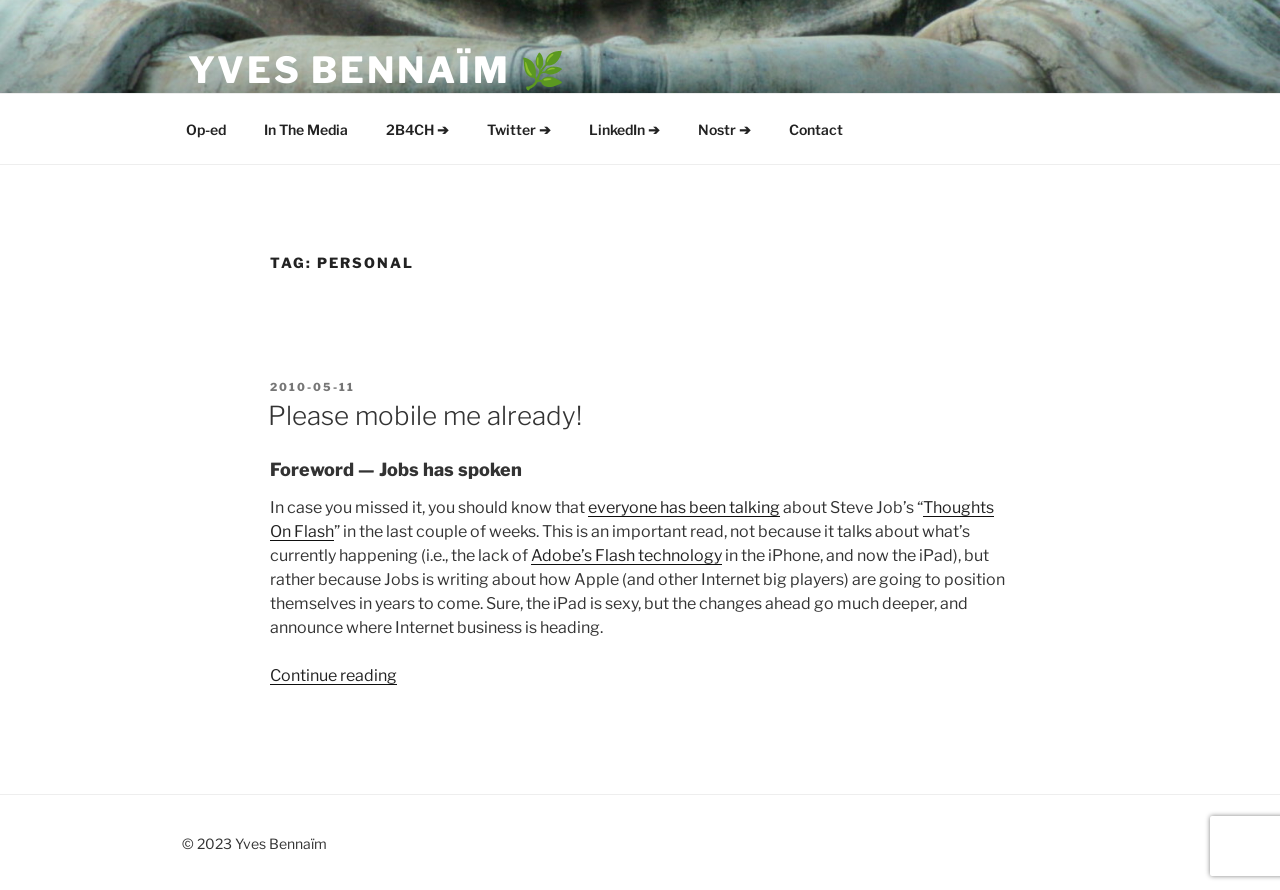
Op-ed (206, 129)
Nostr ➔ (724, 129)
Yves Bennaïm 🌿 (378, 70)
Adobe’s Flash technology (626, 555)
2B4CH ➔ (417, 129)
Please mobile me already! (425, 415)
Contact (816, 129)
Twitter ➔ (519, 129)
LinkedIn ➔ (624, 129)
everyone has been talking (684, 507)
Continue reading (333, 675)
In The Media (306, 129)
